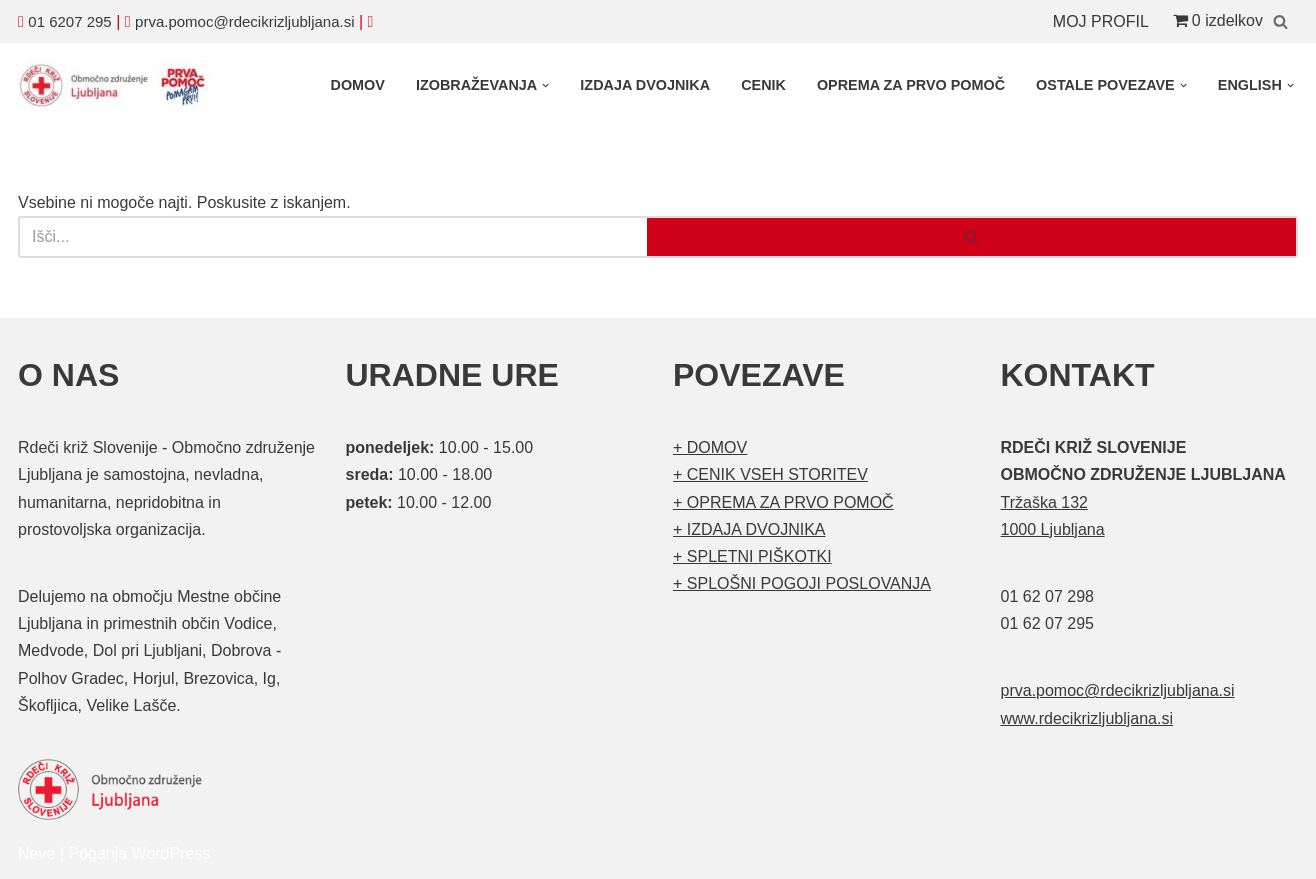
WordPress (171, 853)
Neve (36, 853)
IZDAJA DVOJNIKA (645, 85)
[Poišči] (1280, 21)
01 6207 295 (69, 21)
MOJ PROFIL (1101, 21)
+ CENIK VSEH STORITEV (770, 474)
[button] (545, 85)
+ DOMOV (710, 447)
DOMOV (357, 85)
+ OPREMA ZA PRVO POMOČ (783, 502)
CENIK (763, 85)
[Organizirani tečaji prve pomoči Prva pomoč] (118, 86)
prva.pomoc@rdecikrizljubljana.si (244, 21)
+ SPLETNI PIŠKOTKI (752, 556)
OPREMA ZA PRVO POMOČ (911, 85)
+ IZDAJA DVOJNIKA (749, 529)
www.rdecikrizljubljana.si (1087, 718)
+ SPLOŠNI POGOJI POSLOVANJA (802, 583)
